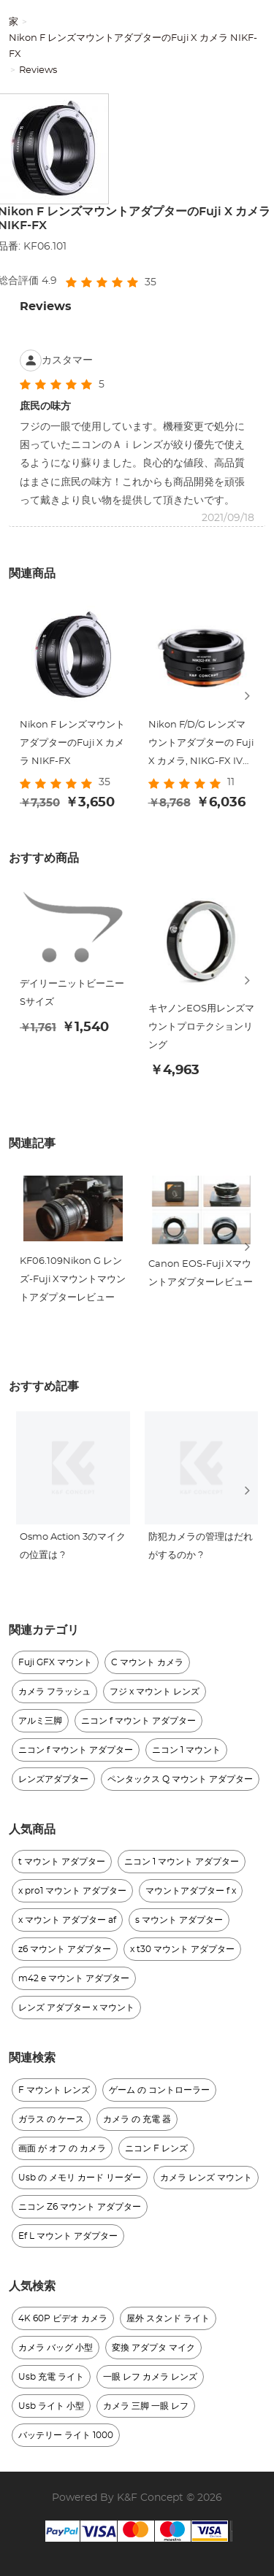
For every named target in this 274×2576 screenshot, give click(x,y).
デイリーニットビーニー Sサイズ (72, 994)
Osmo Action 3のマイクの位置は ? (73, 1547)
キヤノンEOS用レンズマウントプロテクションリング (201, 1028)
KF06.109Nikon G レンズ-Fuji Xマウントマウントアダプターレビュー (73, 1280)
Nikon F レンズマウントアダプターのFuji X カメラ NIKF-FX (133, 46)
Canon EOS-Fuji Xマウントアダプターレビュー (200, 1273)
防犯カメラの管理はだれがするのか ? (200, 1547)
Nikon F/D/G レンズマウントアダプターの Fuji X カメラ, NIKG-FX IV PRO (201, 745)
